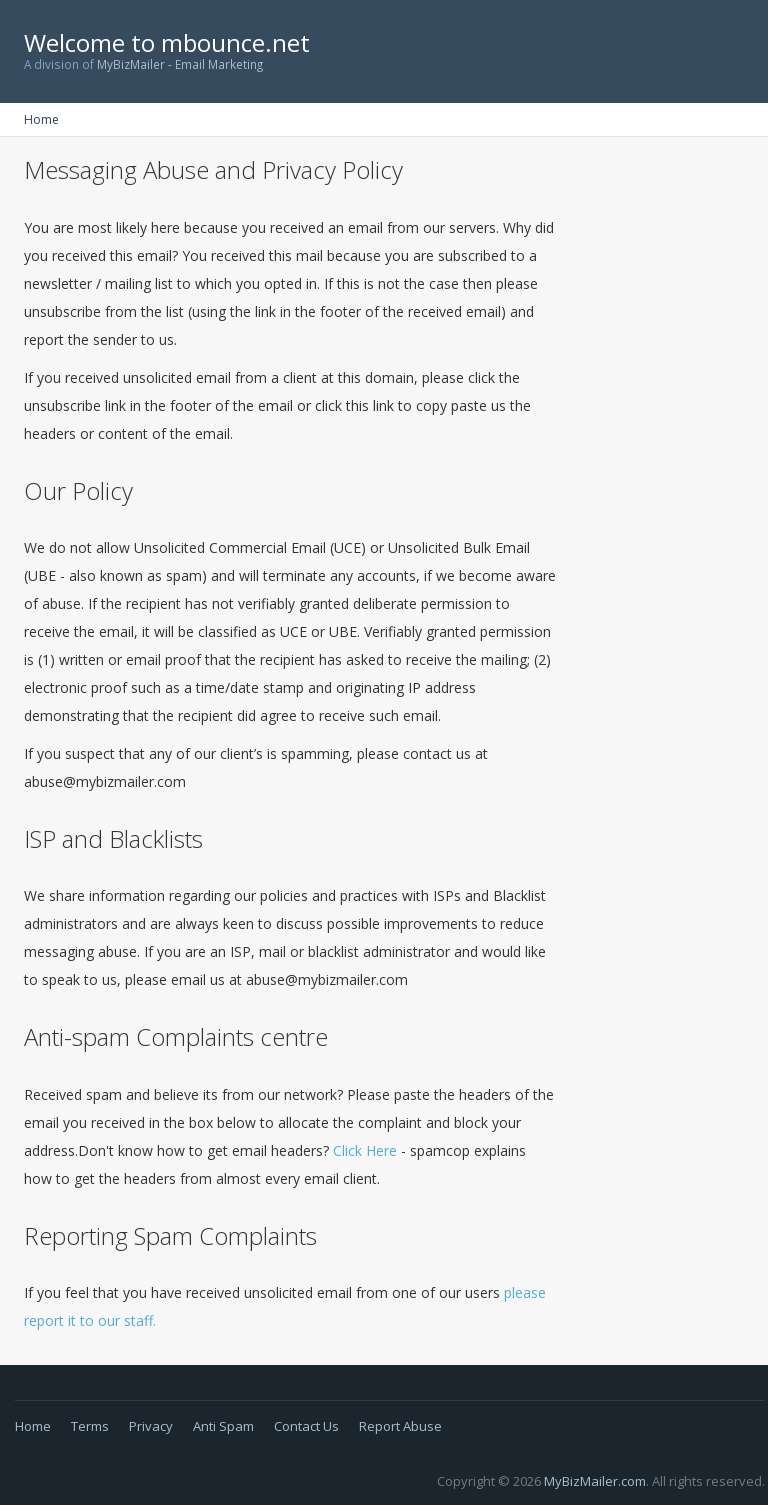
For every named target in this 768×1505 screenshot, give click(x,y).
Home (41, 119)
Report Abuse (400, 1426)
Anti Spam (223, 1426)
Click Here (365, 1150)
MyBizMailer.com (595, 1481)
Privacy (151, 1426)
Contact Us (306, 1426)
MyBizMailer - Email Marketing (180, 64)
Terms (90, 1426)
